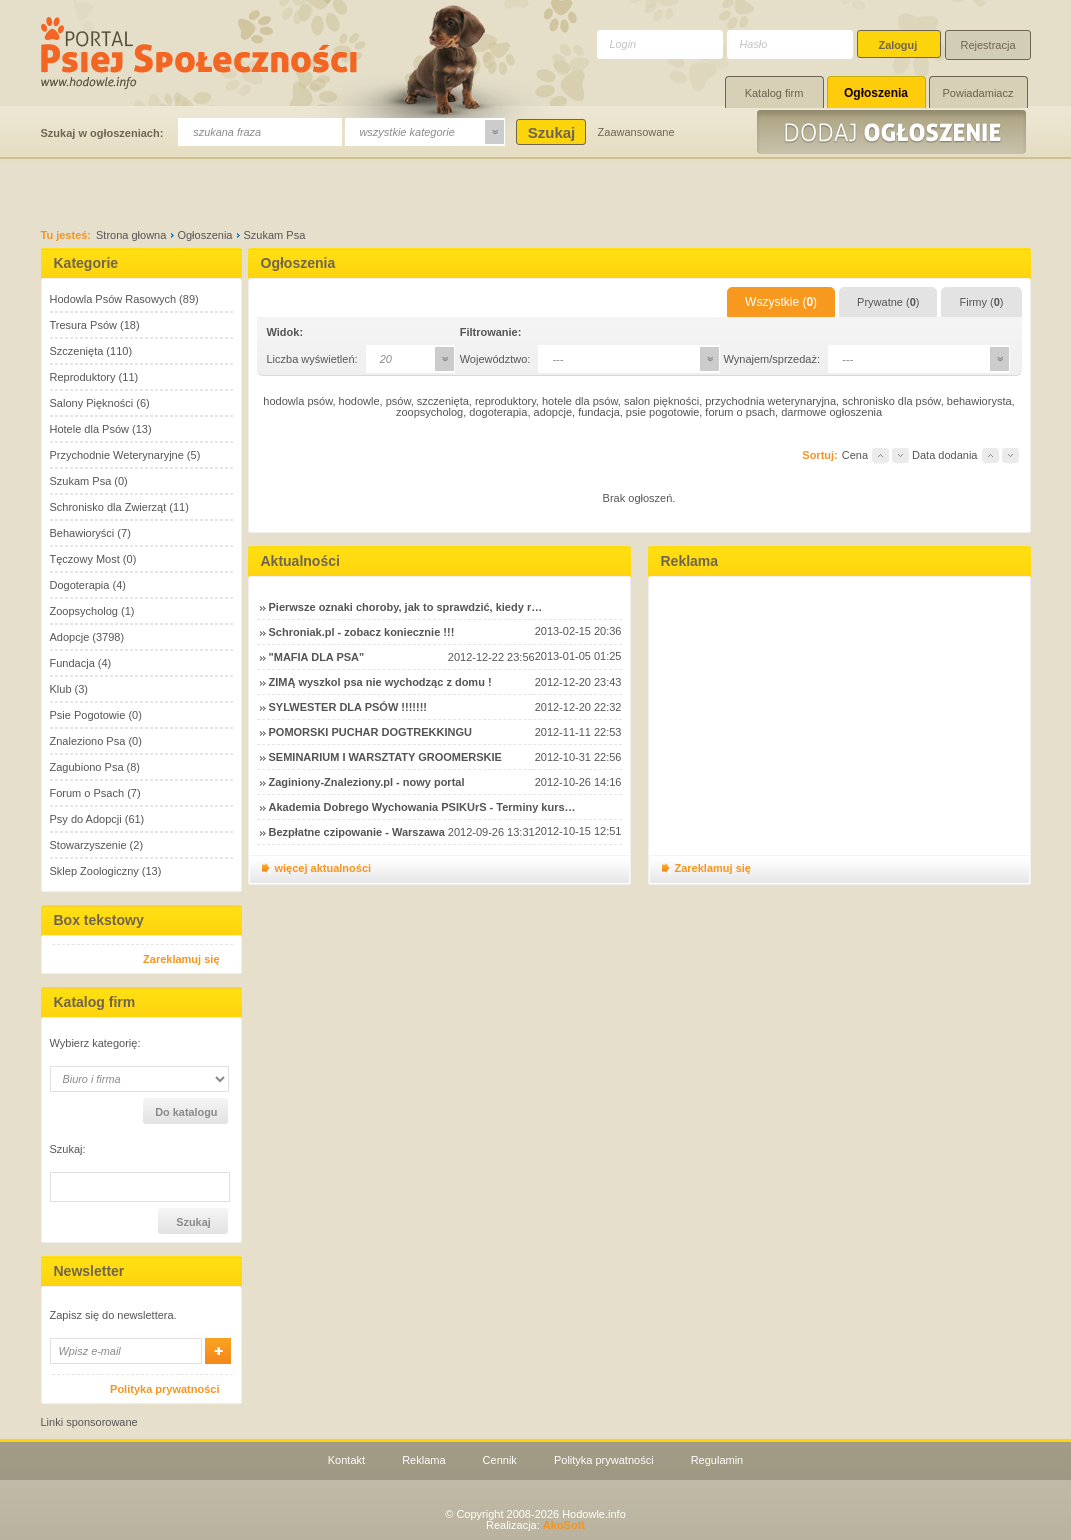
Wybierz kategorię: (95, 1043)
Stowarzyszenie (88, 845)
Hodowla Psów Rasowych (113, 299)
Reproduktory (83, 377)
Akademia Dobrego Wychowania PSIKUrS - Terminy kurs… (422, 807)
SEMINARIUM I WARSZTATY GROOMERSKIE (385, 757)
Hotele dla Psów (90, 429)
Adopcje (70, 637)
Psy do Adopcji (86, 819)
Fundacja (72, 663)
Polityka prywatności (164, 1389)
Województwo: (495, 359)
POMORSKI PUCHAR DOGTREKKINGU (371, 732)
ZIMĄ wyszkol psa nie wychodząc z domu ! (380, 682)
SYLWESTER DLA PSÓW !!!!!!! (348, 707)
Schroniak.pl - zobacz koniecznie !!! (362, 632)
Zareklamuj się (181, 959)
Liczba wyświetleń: (312, 359)
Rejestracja (988, 45)
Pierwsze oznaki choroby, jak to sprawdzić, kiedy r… (406, 607)
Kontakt (346, 1460)
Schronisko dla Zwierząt (108, 507)
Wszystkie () (781, 302)
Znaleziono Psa (88, 741)
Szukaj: (68, 1149)
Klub (61, 689)
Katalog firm (774, 93)
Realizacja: (535, 1525)
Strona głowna (131, 235)
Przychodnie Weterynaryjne (117, 455)
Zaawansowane (636, 132)
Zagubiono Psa (87, 767)
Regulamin (717, 1460)
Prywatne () (888, 302)
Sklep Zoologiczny (94, 871)
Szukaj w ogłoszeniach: (102, 133)
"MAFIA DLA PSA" (317, 657)
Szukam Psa (81, 481)
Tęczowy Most (85, 559)
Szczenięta (77, 351)
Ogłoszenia (876, 93)
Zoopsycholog (84, 611)
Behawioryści (82, 533)
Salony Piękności (92, 403)
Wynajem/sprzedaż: (772, 359)
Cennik (500, 1460)
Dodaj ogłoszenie (894, 132)
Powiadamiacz (978, 93)
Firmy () (981, 302)
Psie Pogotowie (88, 715)
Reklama (423, 1460)
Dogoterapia (80, 585)
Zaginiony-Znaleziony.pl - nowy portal (367, 782)
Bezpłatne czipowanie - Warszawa (357, 832)
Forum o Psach (87, 793)
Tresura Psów (83, 325)
